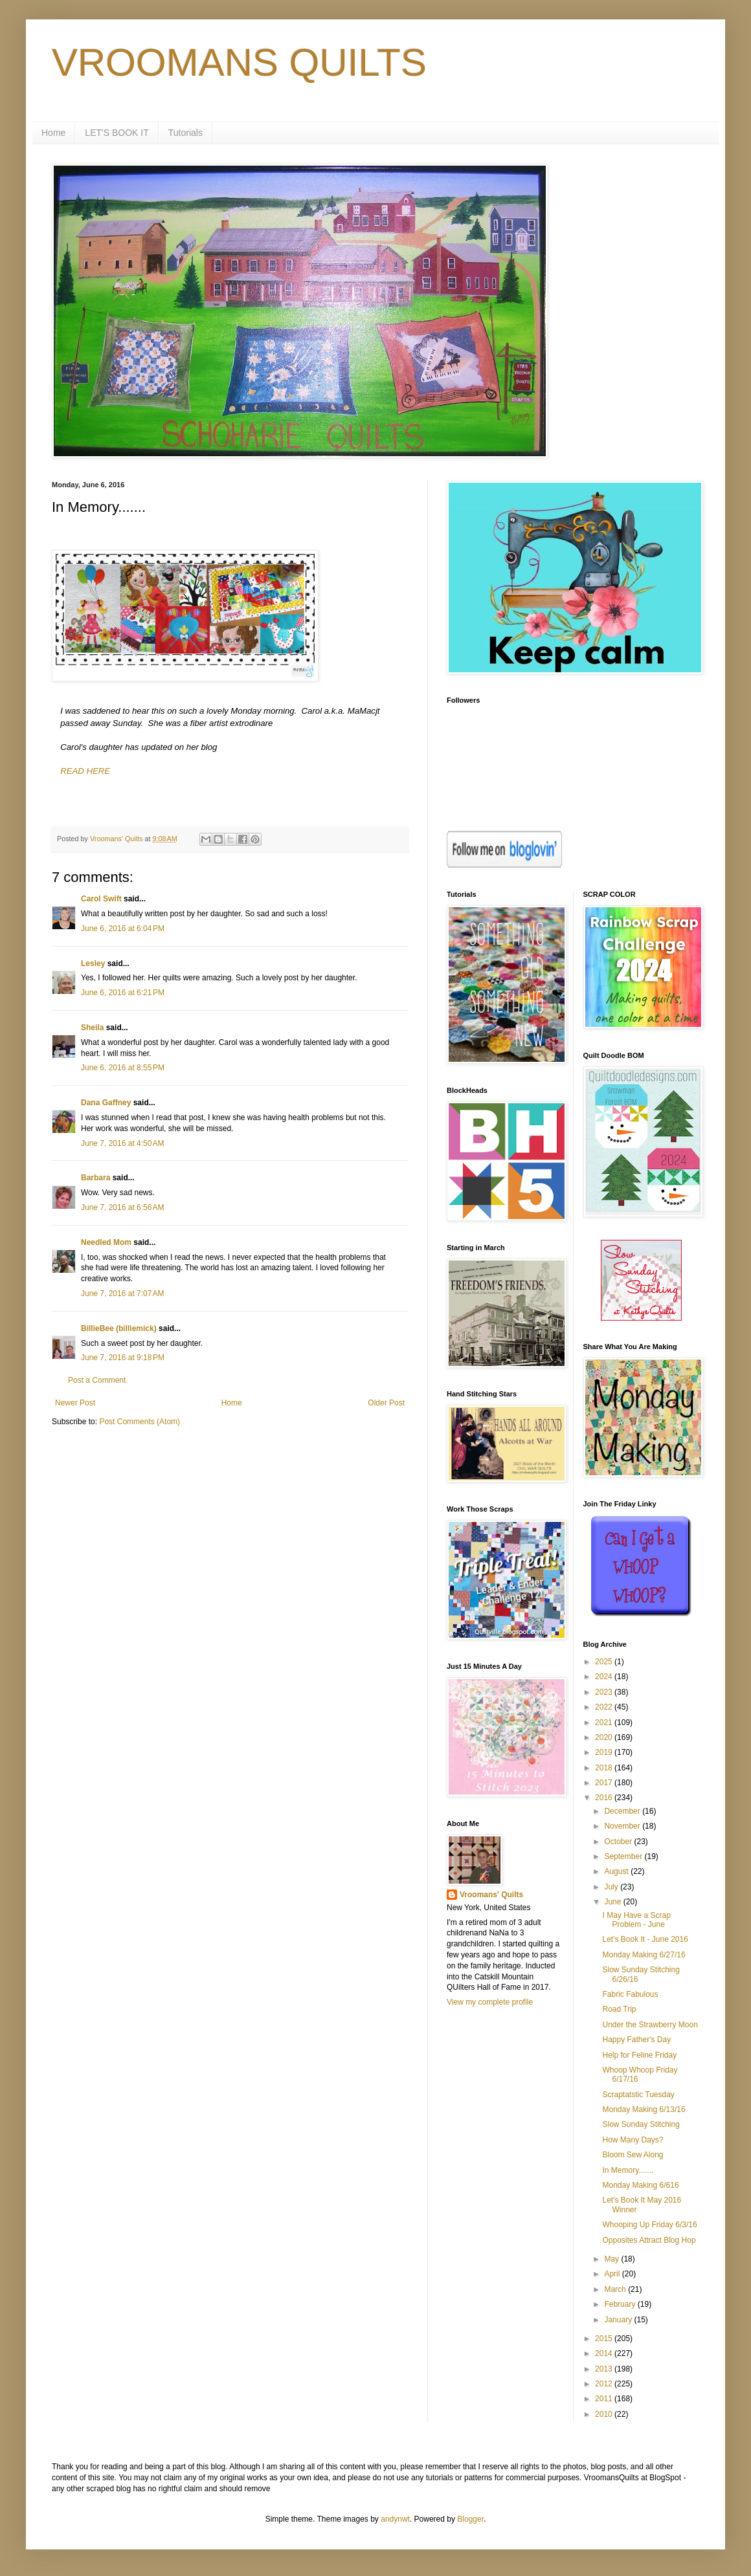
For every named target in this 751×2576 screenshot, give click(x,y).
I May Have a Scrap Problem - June (636, 1920)
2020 (604, 1737)
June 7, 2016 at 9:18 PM (122, 1357)
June (613, 1901)
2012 (604, 2383)
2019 (604, 1752)
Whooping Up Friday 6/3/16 (649, 2224)
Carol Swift (101, 898)
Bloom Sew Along (632, 2154)
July (612, 1886)
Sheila (92, 1027)
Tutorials (185, 132)
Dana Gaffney (106, 1102)
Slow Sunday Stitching (640, 2124)
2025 (604, 1661)
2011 (604, 2398)
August (617, 1871)
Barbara (95, 1177)
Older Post (386, 1402)
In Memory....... (627, 2170)
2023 (604, 1692)
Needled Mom (106, 1242)
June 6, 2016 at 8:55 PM (122, 1067)
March (616, 2289)
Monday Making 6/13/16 (643, 2109)
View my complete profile (490, 2002)
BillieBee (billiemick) (119, 1328)
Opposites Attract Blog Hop (648, 2240)
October (619, 1841)
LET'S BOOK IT (116, 132)
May (612, 2258)
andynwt (395, 2519)
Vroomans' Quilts (491, 1894)
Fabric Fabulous (630, 1994)
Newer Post (75, 1402)
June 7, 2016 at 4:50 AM (122, 1143)
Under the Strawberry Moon (649, 2024)
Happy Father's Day (636, 2039)
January (619, 2319)
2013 (604, 2368)
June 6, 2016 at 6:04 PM (122, 928)
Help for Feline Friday (639, 2055)
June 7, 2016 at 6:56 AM (122, 1207)
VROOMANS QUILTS (239, 62)
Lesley (93, 963)
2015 (604, 2338)
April (613, 2273)
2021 (604, 1722)
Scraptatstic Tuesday (638, 2094)
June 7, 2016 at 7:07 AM (122, 1293)
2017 (604, 1782)
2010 (604, 2414)
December (623, 1811)
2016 (604, 1797)
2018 (604, 1767)
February (620, 2304)
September (624, 1856)
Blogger (470, 2519)
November (623, 1826)
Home (53, 132)
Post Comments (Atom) (139, 1421)
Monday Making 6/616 (640, 2185)
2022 (604, 1707)
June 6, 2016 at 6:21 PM (122, 992)
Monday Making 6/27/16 (643, 1954)
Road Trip (619, 2009)
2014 (604, 2353)
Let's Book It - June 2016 (645, 1939)
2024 (604, 1676)
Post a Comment (97, 1380)
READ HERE (85, 771)
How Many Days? (632, 2139)
